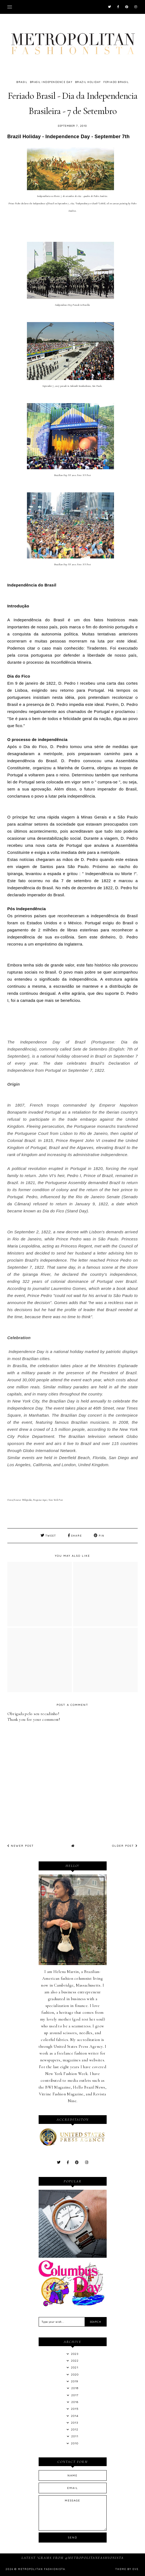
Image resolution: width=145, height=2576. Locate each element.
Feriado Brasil (116, 82)
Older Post (125, 1846)
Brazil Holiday (88, 82)
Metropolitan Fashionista (41, 2569)
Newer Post (20, 1846)
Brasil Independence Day (51, 82)
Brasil (21, 82)
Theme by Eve (126, 2569)
